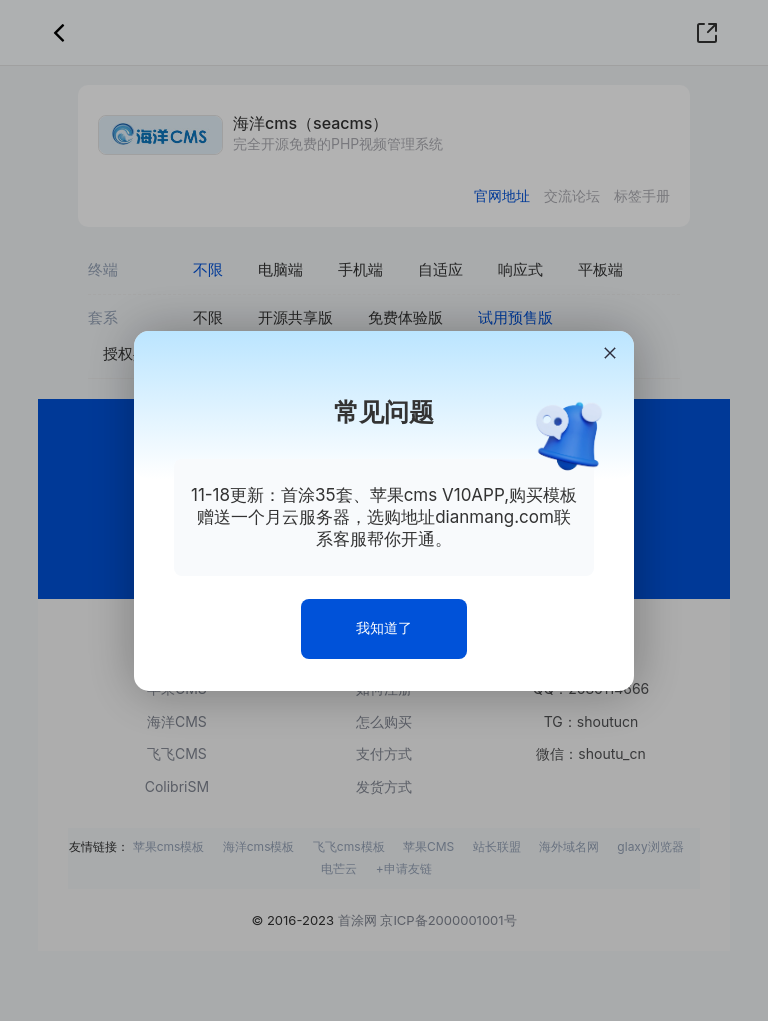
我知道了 (384, 627)
